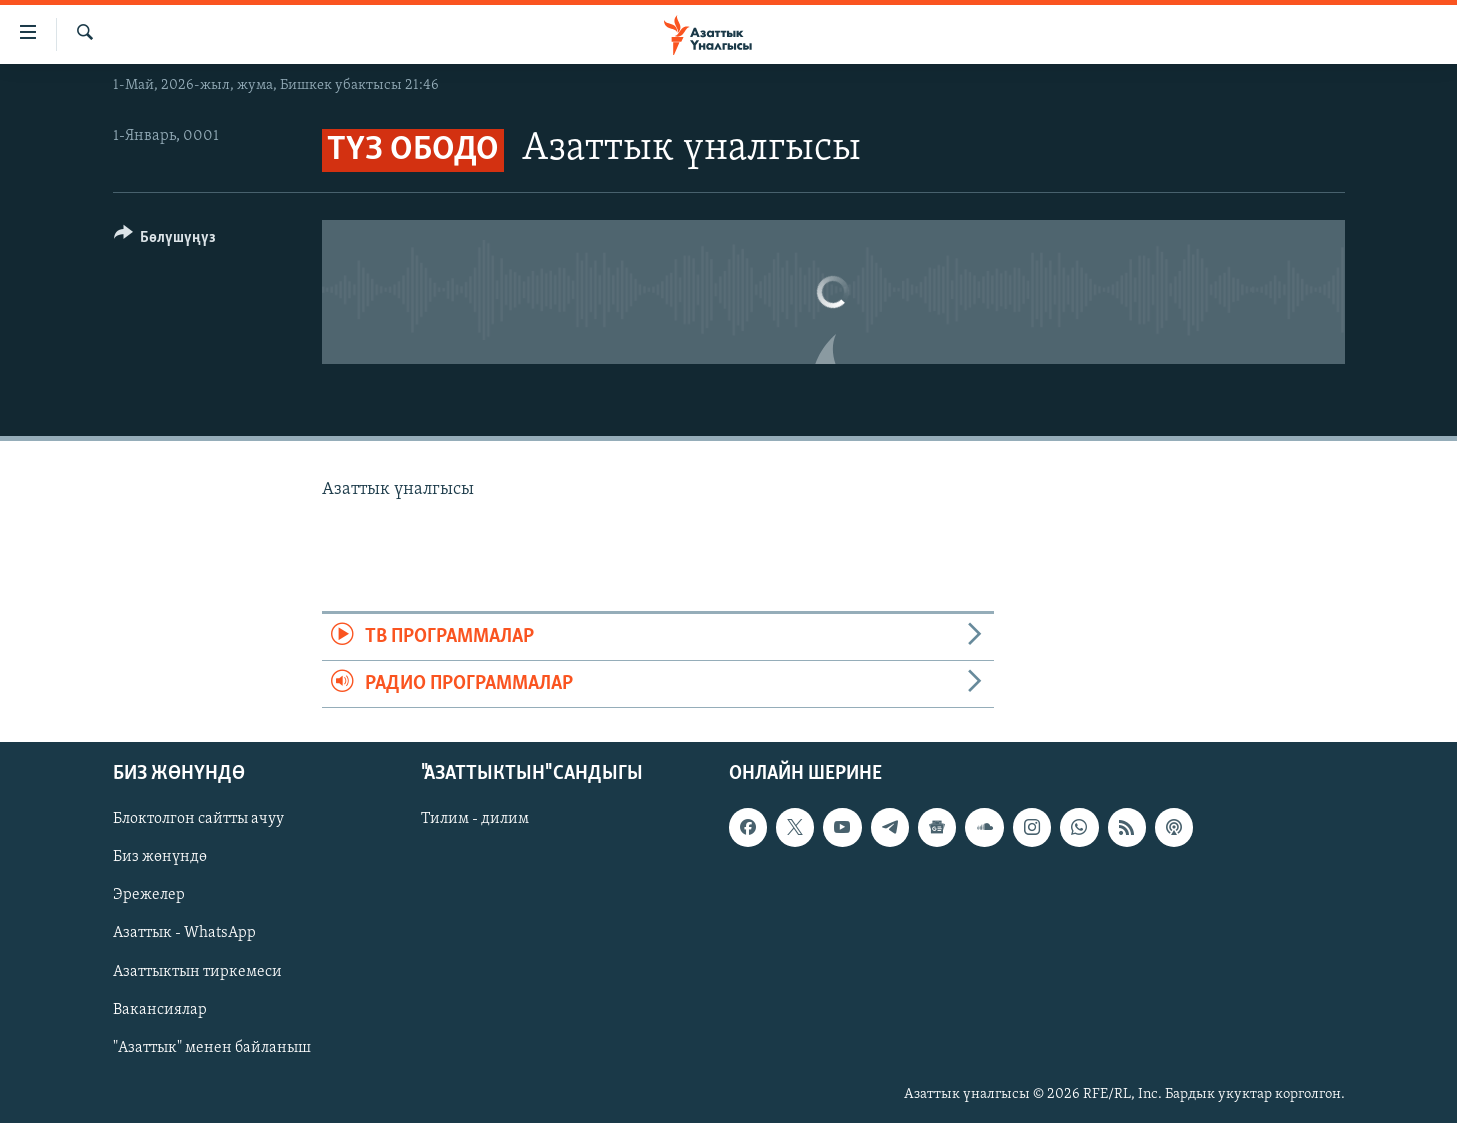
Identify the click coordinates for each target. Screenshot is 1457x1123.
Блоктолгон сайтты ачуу (198, 820)
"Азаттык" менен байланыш (212, 1048)
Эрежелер (149, 896)
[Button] (165, 240)
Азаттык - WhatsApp (184, 934)
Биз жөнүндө (160, 858)
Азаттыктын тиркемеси (197, 972)
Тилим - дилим (475, 820)
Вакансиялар (160, 1010)
